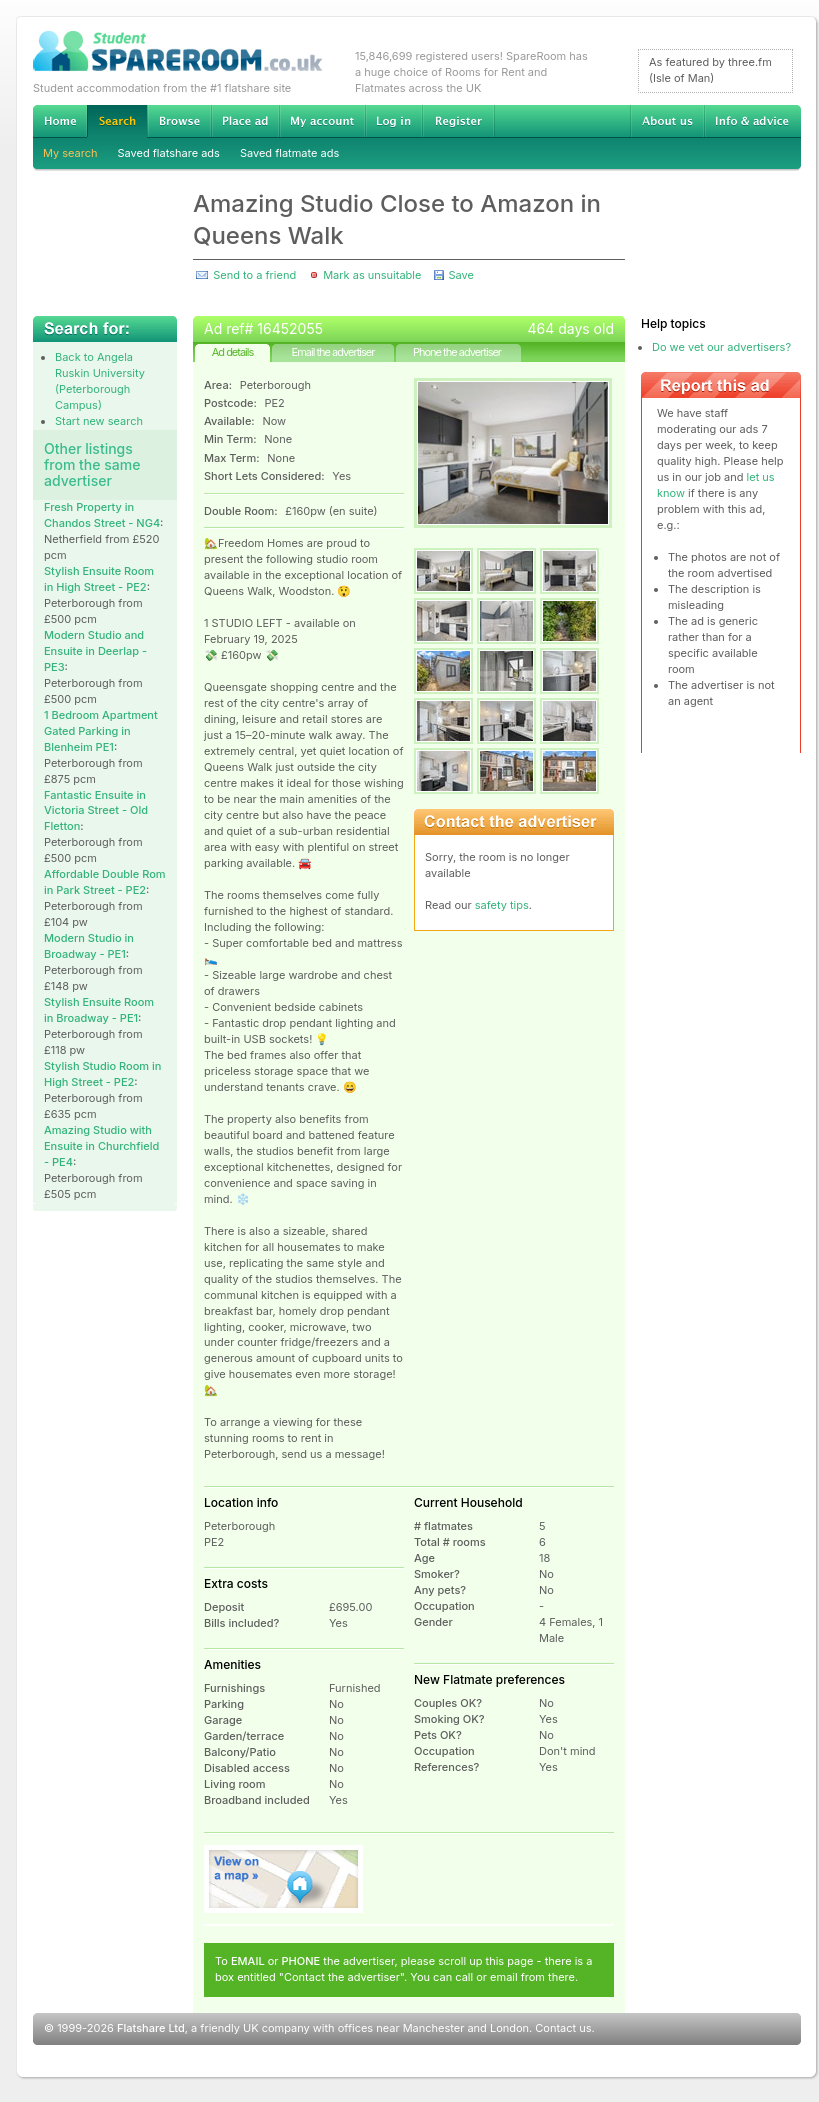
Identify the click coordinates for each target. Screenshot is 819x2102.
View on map (284, 1879)
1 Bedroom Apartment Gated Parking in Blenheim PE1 (101, 731)
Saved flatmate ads (289, 153)
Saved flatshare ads (169, 153)
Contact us (563, 2028)
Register (458, 121)
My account (322, 121)
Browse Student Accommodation (179, 121)
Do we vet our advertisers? (721, 347)
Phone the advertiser (457, 352)
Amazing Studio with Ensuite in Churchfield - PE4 (101, 1146)
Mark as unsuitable (372, 275)
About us (667, 121)
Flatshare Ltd (151, 2028)
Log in (393, 121)
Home (60, 121)
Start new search (99, 421)
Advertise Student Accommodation (245, 121)
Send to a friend (254, 275)
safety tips (502, 905)
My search (70, 153)
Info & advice (752, 121)
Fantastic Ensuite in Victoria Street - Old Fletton (96, 811)
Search (117, 121)
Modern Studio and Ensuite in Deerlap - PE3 (95, 651)
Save (460, 275)
